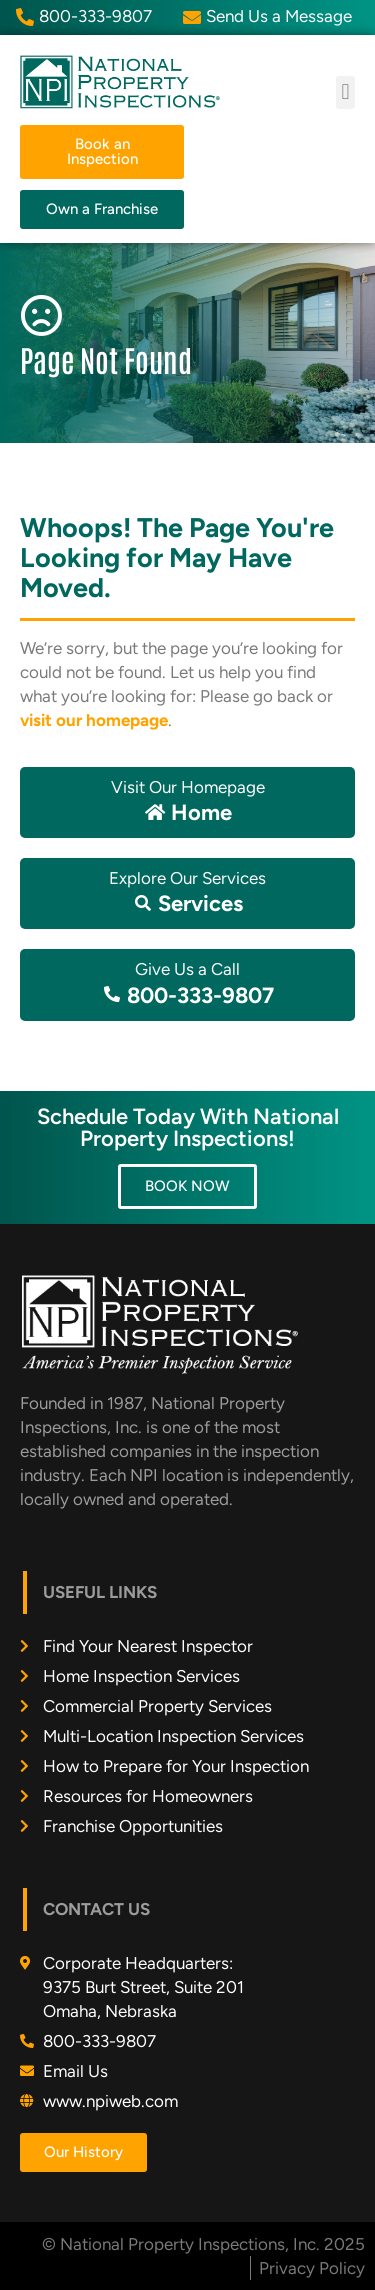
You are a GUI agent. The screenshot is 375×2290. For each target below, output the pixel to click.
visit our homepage (94, 720)
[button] (345, 92)
